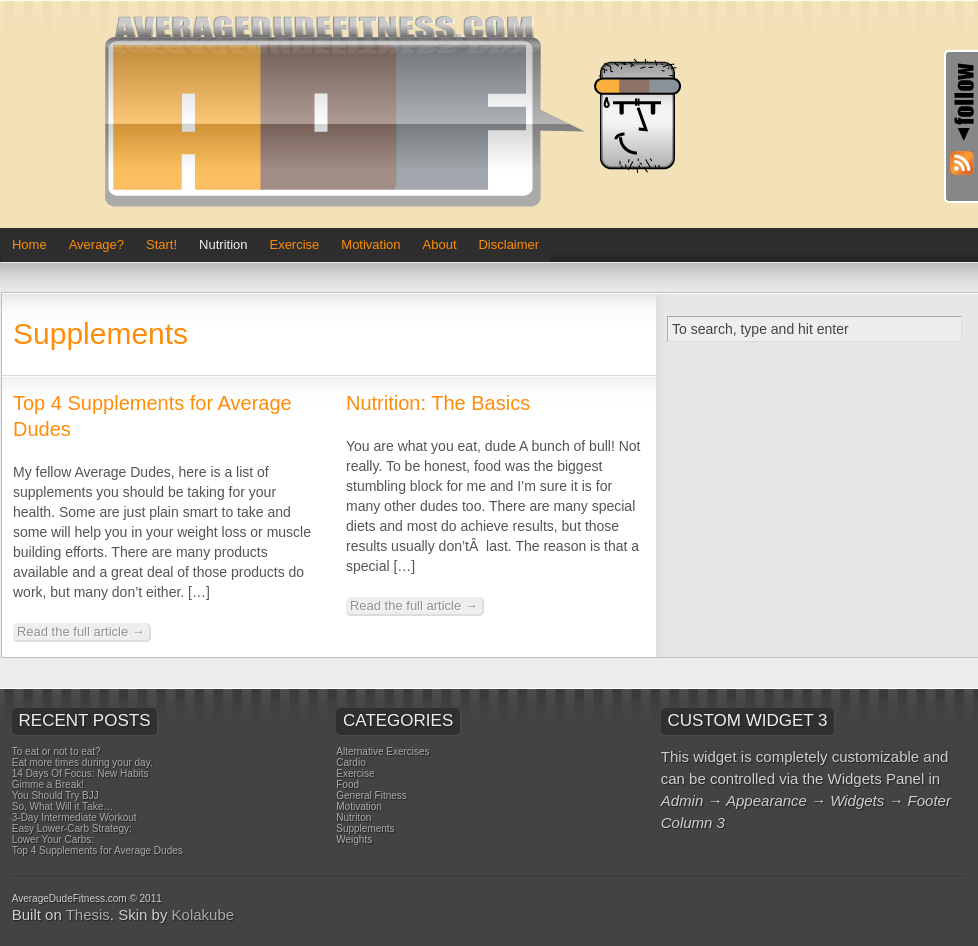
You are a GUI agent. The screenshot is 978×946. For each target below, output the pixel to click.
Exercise (294, 244)
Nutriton (353, 817)
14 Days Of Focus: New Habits (80, 773)
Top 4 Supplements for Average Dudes (97, 850)
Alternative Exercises (382, 751)
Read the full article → (81, 631)
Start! (161, 244)
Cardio (350, 762)
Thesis (88, 914)
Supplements (365, 828)
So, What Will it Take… (63, 806)
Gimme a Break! (48, 784)
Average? (96, 244)
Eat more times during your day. (82, 762)
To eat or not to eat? (56, 751)
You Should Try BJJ (55, 795)
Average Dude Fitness (401, 114)
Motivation (370, 244)
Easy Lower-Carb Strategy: (72, 828)
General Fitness (371, 795)
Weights (354, 839)
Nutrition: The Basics (438, 403)
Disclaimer (508, 244)
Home (29, 244)
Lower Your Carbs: (53, 839)
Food (347, 784)
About (440, 244)
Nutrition (223, 244)
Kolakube (203, 914)
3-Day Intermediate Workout (74, 817)
